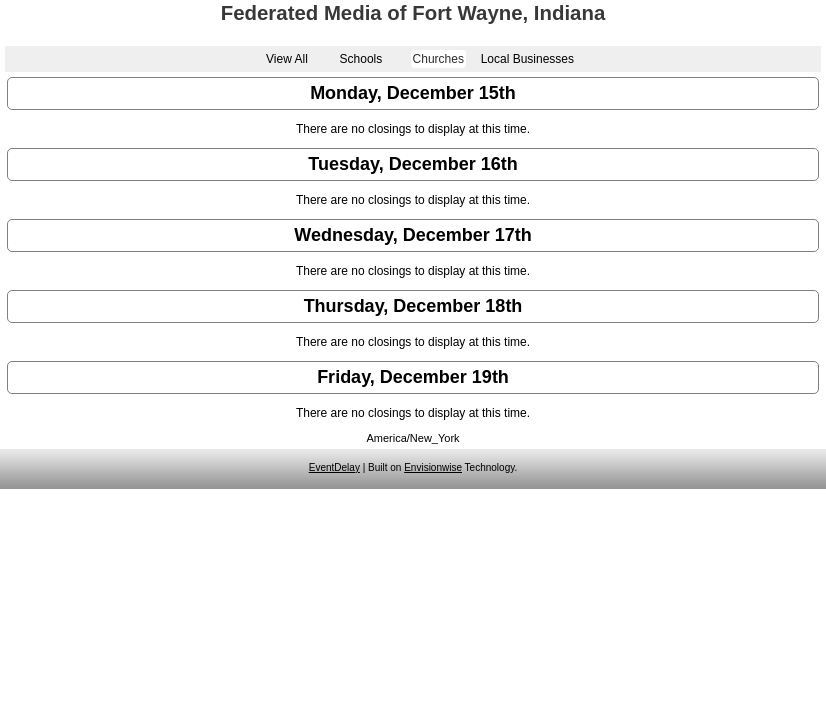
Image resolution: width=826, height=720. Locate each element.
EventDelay (334, 467)
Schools (361, 59)
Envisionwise (433, 467)
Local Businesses (527, 59)
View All (287, 59)
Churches (438, 59)
